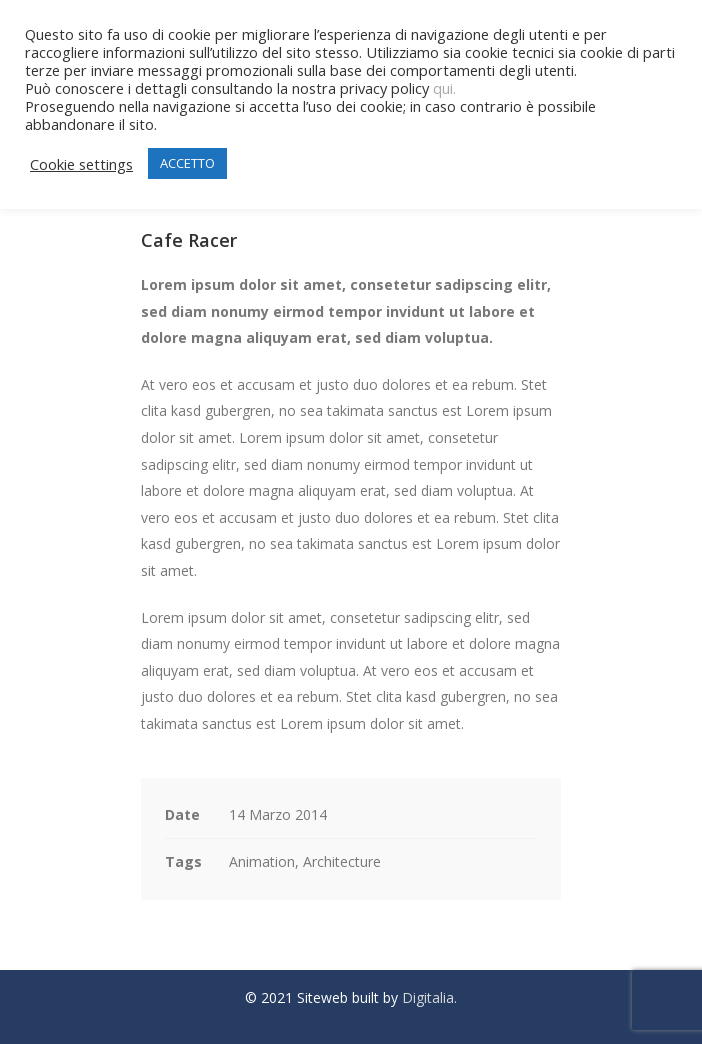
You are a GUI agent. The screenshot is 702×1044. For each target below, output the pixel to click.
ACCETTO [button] (187, 163)
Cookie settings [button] (81, 164)
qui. (444, 88)
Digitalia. (429, 997)
